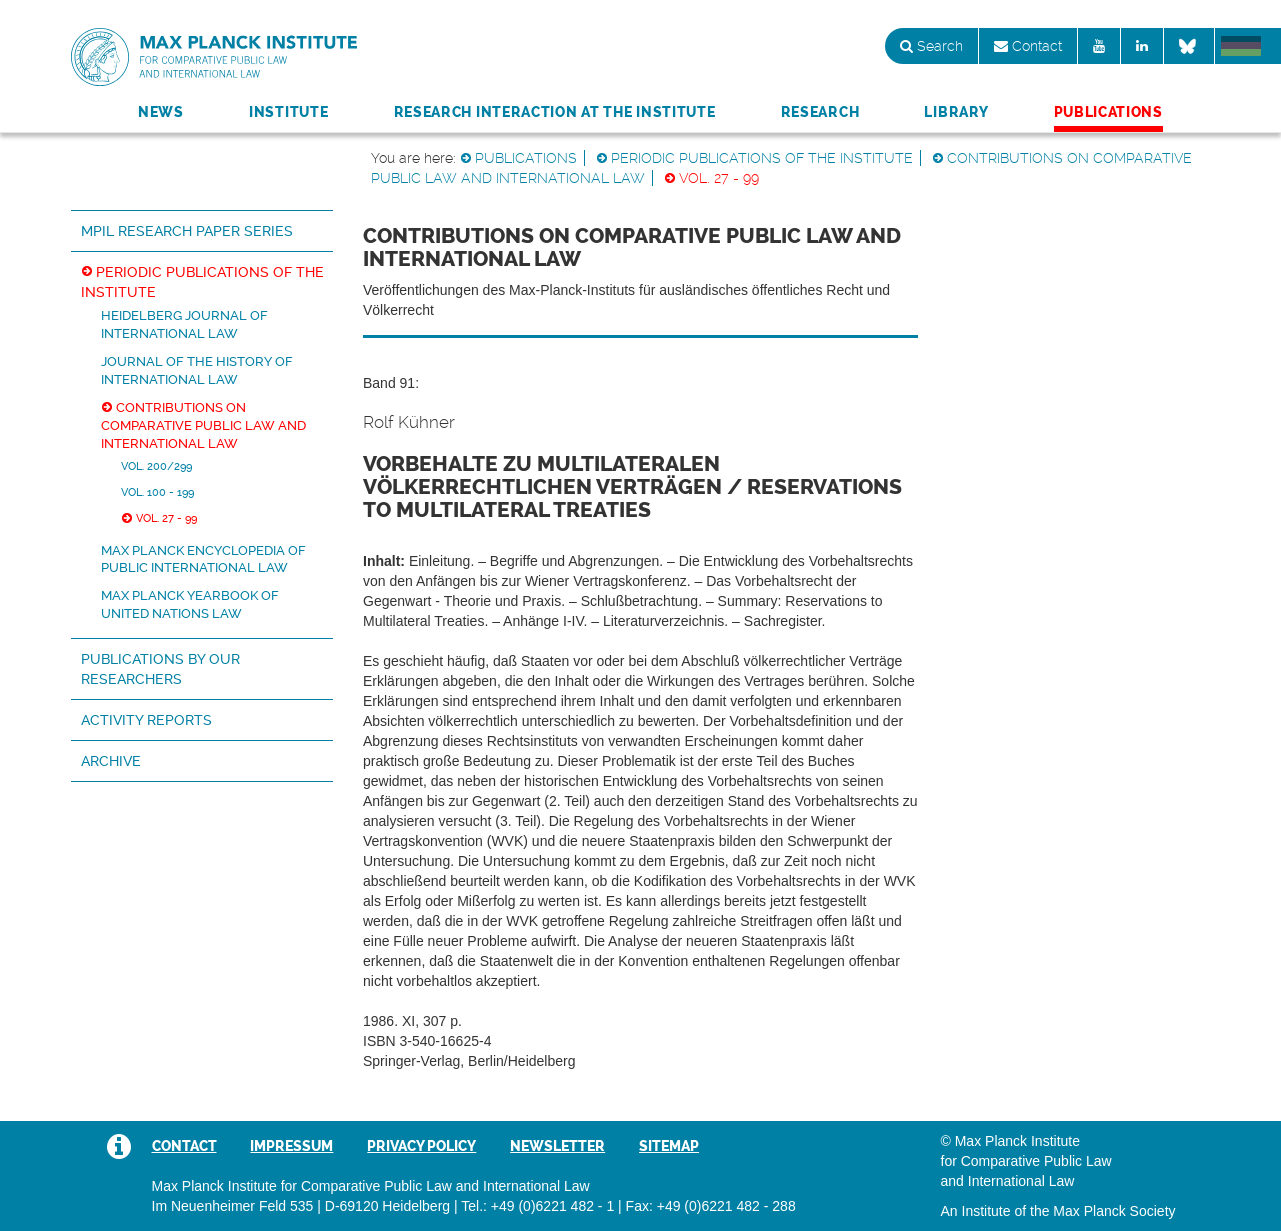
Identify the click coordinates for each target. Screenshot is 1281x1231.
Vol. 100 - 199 (157, 492)
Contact (1028, 46)
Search (931, 46)
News (161, 112)
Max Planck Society (1114, 1211)
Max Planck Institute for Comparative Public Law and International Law (214, 58)
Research (820, 112)
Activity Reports (146, 720)
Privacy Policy (421, 1146)
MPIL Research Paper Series (187, 231)
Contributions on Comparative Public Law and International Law (203, 425)
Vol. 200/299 (156, 466)
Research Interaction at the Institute (555, 112)
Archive (111, 761)
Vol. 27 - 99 (719, 178)
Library (956, 112)
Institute (288, 112)
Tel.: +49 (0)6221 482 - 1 (537, 1206)
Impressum (291, 1146)
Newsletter (557, 1146)
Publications (1108, 112)
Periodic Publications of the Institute (762, 158)
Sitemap (669, 1146)
